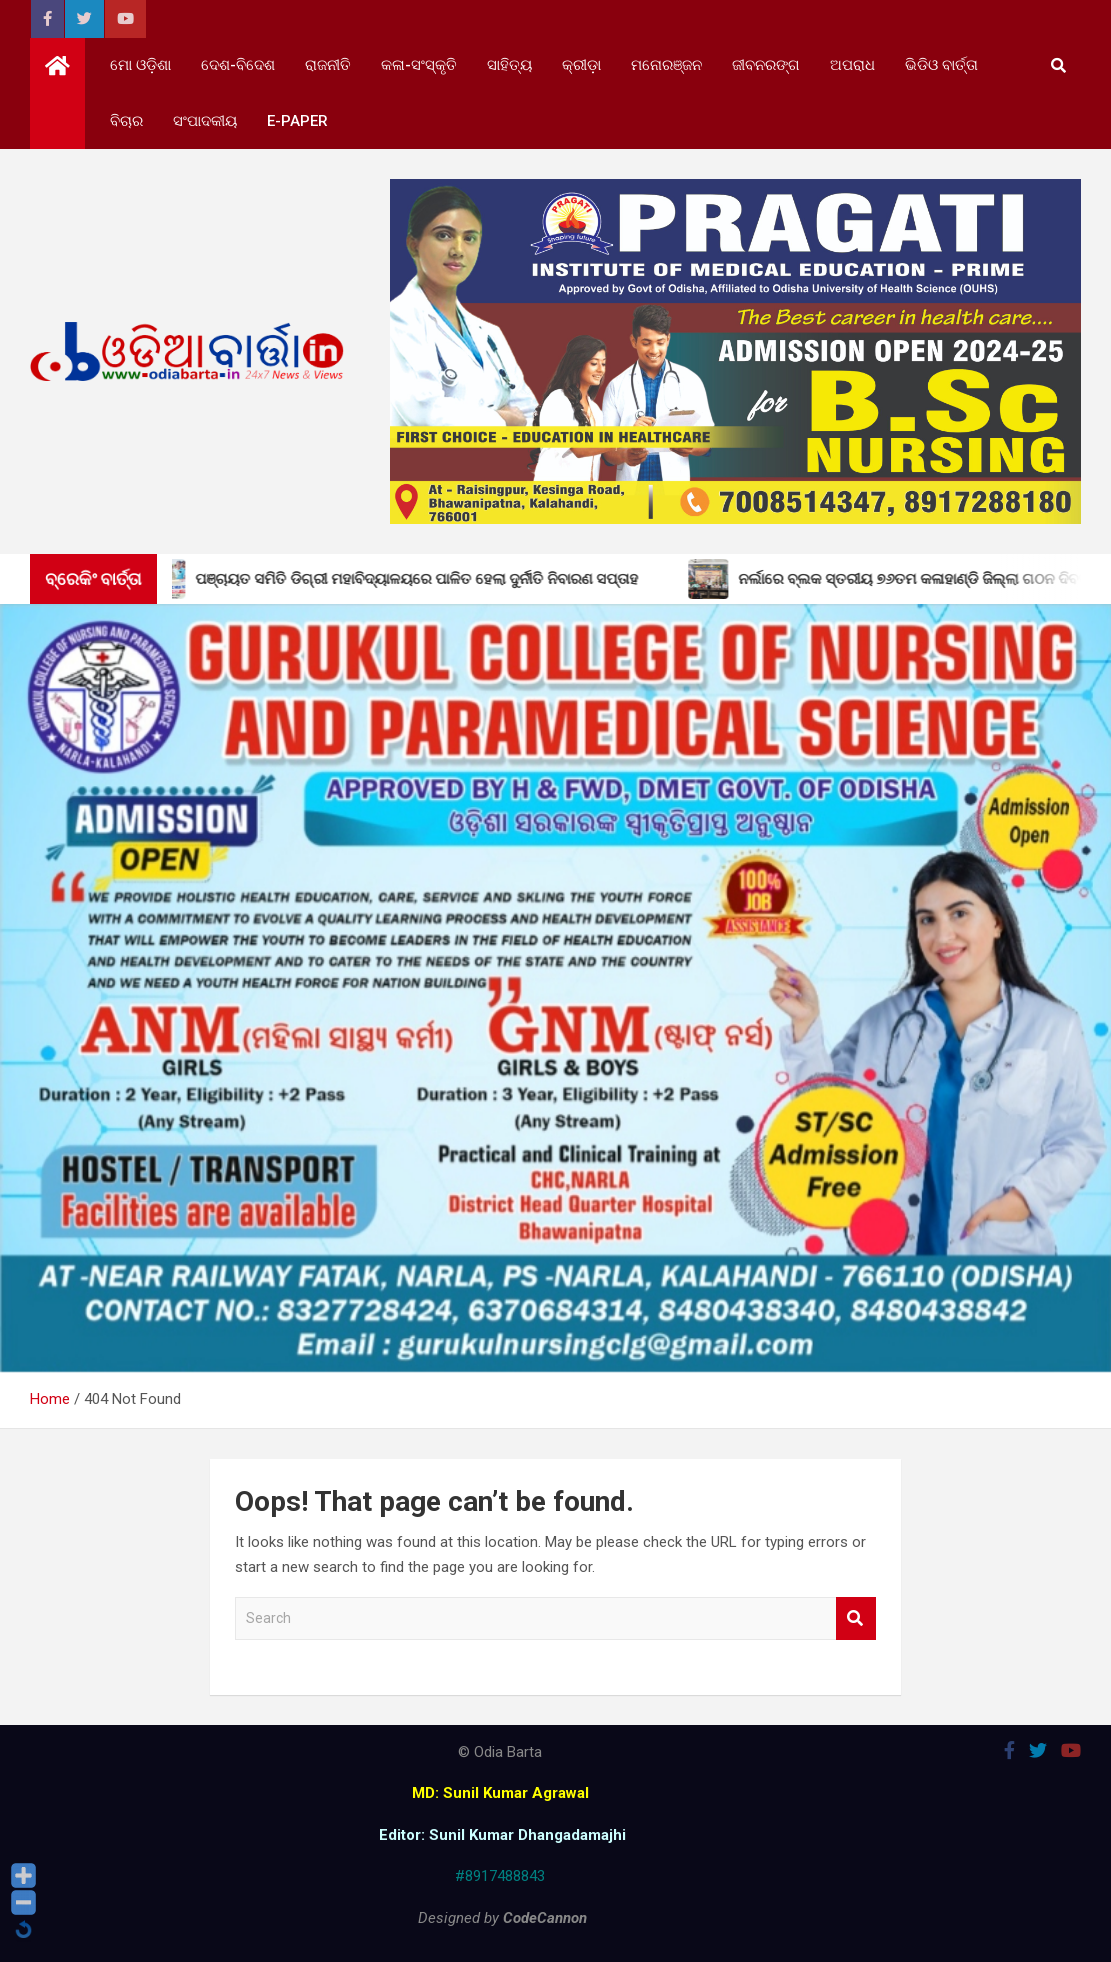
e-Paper (297, 121)
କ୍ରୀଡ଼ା (581, 65)
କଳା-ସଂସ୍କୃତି (419, 65)
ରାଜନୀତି (328, 65)
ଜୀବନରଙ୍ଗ (766, 65)
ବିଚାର (126, 121)
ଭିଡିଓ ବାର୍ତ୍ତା (941, 65)
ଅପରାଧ (852, 65)
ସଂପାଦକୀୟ (205, 121)
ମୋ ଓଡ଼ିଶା (140, 65)
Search (856, 1618)
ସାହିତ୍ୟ (509, 65)
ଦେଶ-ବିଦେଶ (238, 65)
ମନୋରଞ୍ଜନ (666, 65)
